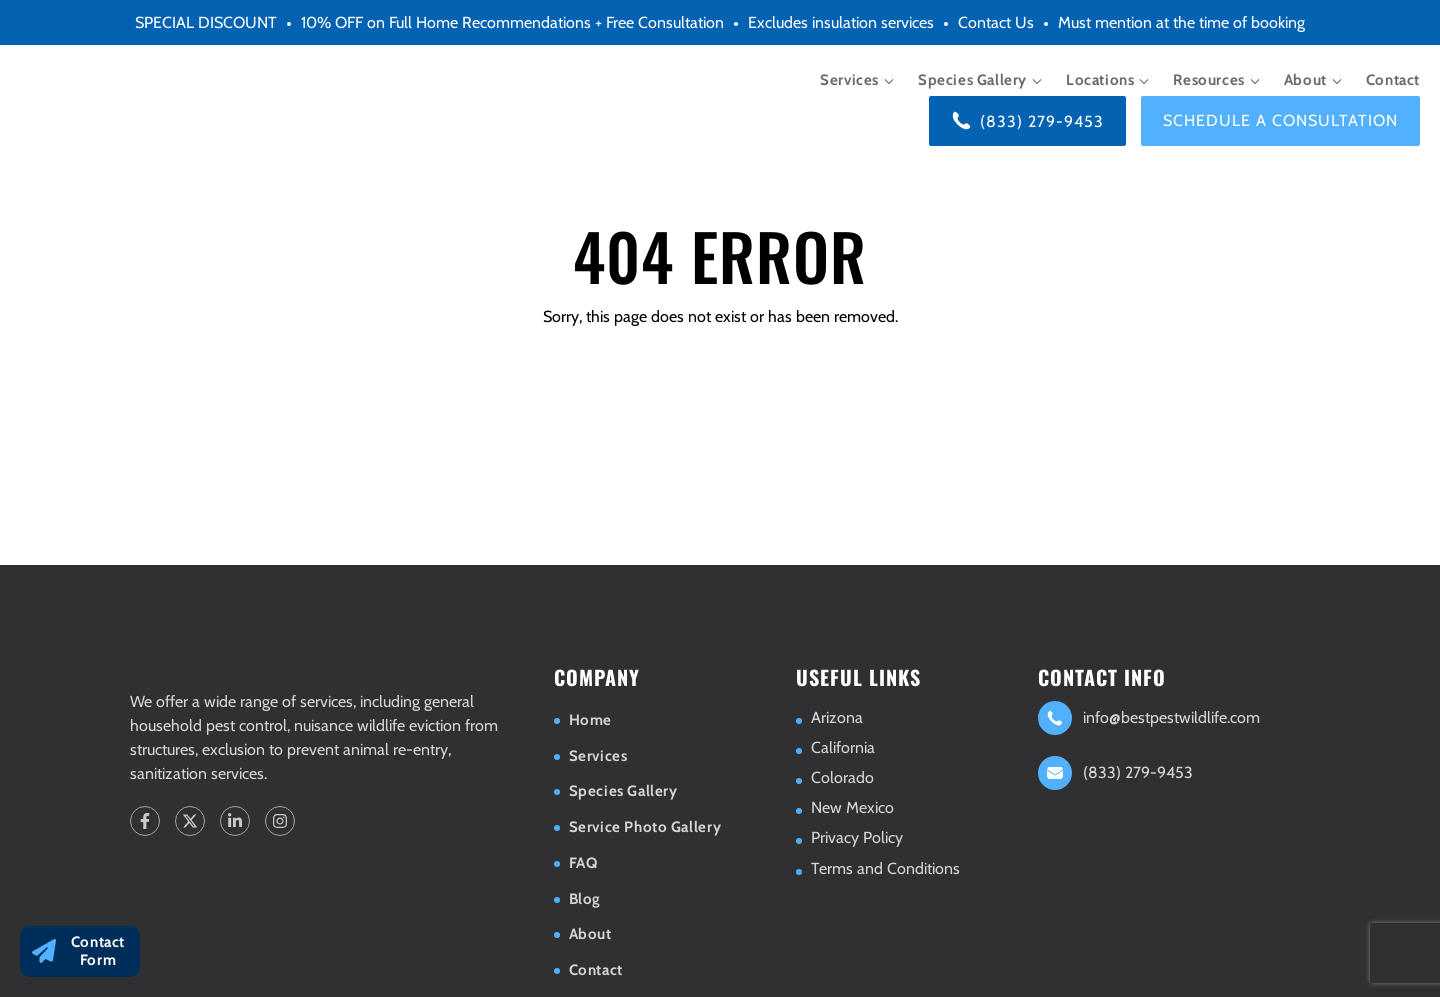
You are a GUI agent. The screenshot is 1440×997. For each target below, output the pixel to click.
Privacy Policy (857, 837)
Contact (1393, 80)
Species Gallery (972, 80)
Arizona (837, 717)
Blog (585, 899)
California (843, 747)
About (1305, 80)
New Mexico (852, 807)
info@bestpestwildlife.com (1171, 717)
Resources (1208, 80)
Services (849, 80)
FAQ (583, 863)
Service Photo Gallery (645, 827)
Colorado (842, 777)
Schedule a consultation (1280, 120)
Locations (1100, 80)
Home (590, 720)
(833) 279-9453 (1042, 121)
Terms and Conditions (885, 868)
